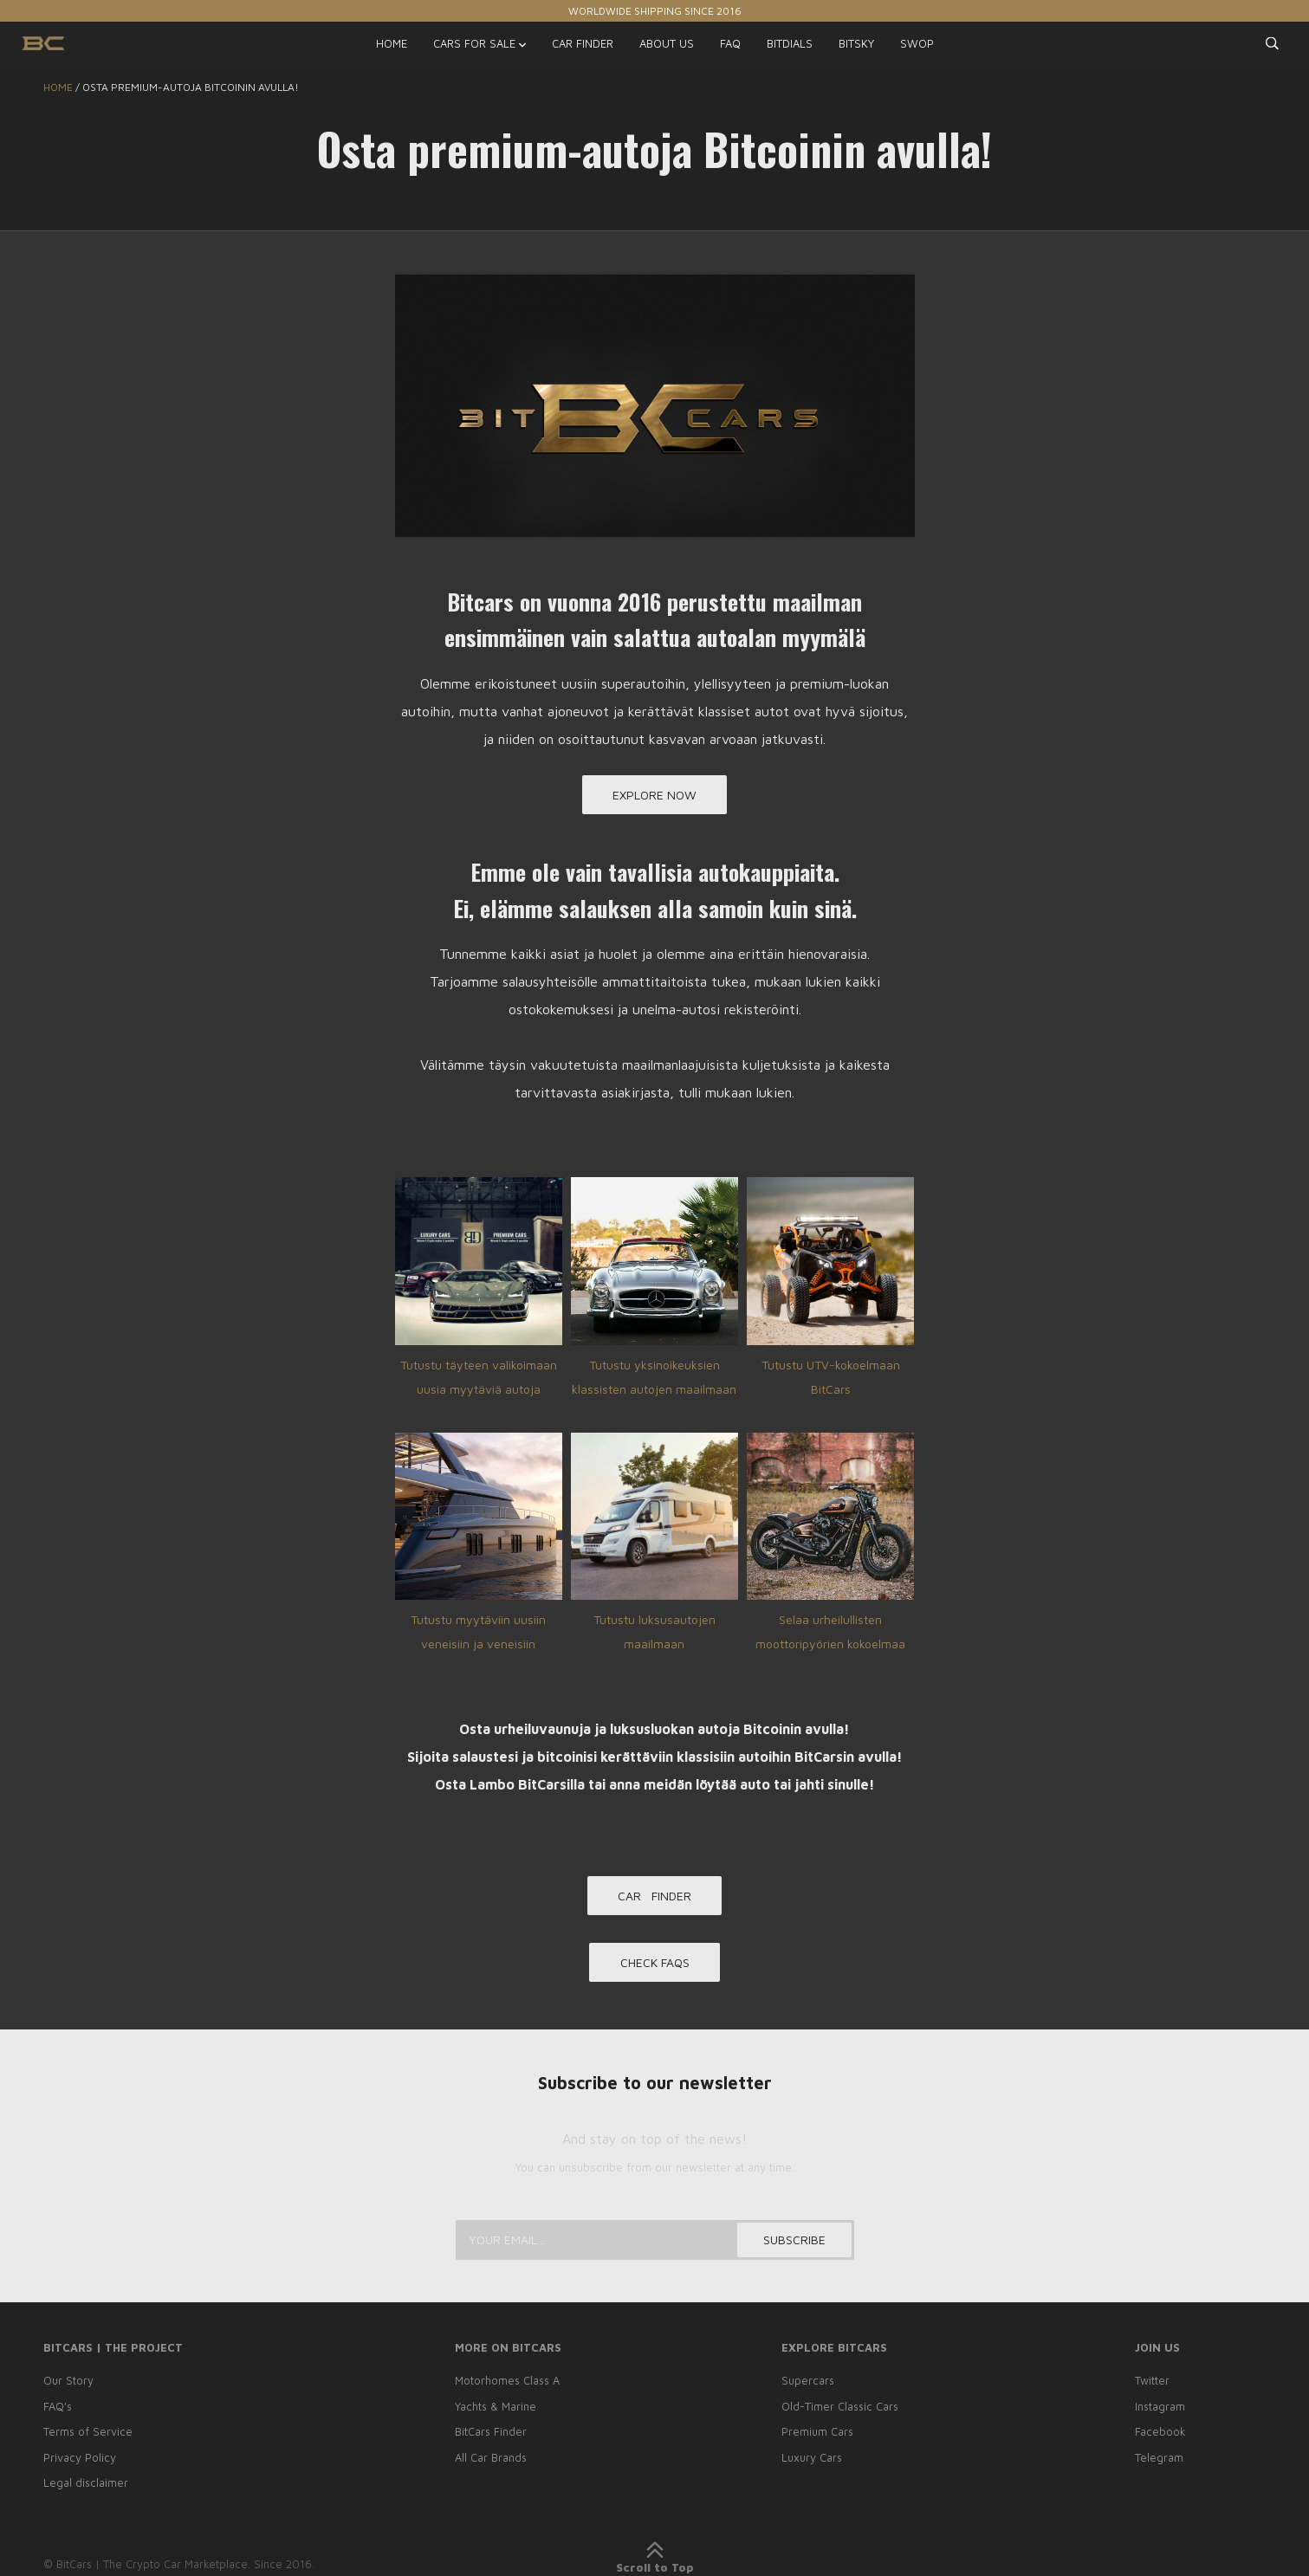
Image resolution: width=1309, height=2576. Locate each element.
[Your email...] (655, 2242)
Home (58, 87)
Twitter (1154, 2384)
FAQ (730, 43)
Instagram (1162, 2409)
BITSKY (856, 43)
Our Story (68, 2384)
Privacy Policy (79, 2458)
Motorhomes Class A (505, 2384)
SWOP (917, 43)
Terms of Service (88, 2434)
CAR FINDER (582, 43)
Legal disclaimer (86, 2483)
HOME (391, 43)
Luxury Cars (809, 2458)
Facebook (1162, 2434)
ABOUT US (666, 43)
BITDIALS (790, 43)
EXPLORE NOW (654, 795)
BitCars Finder (487, 2434)
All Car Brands (487, 2458)
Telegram (1161, 2458)
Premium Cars (815, 2434)
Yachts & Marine (492, 2409)
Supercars (806, 2384)
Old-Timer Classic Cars (838, 2409)
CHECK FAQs (655, 1968)
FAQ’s (58, 2409)
